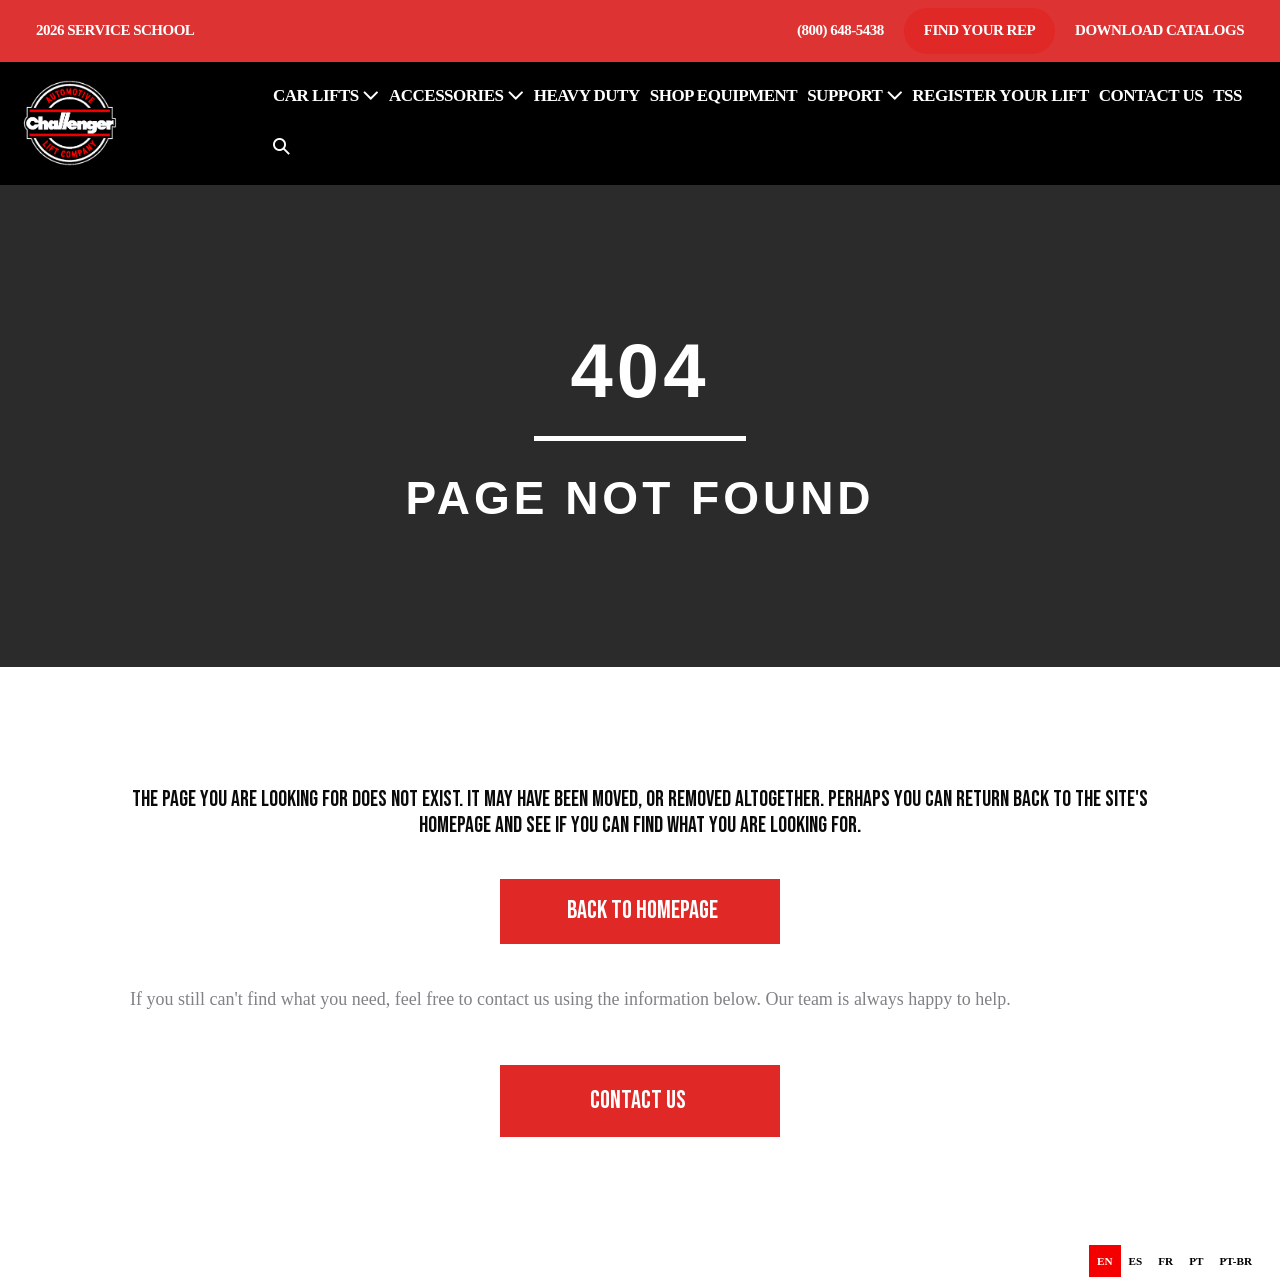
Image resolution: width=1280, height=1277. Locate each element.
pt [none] (1196, 1261)
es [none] (1136, 1261)
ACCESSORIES (456, 95)
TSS (1227, 95)
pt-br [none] (1235, 1261)
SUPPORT (854, 95)
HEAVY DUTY (587, 95)
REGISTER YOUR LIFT (1000, 95)
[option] (1136, 1261)
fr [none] (1165, 1261)
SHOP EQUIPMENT (723, 95)
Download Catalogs (1159, 30)
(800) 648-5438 (840, 30)
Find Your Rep (979, 30)
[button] (281, 149)
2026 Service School (115, 30)
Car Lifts (326, 95)
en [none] (1105, 1261)
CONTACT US (1151, 95)
